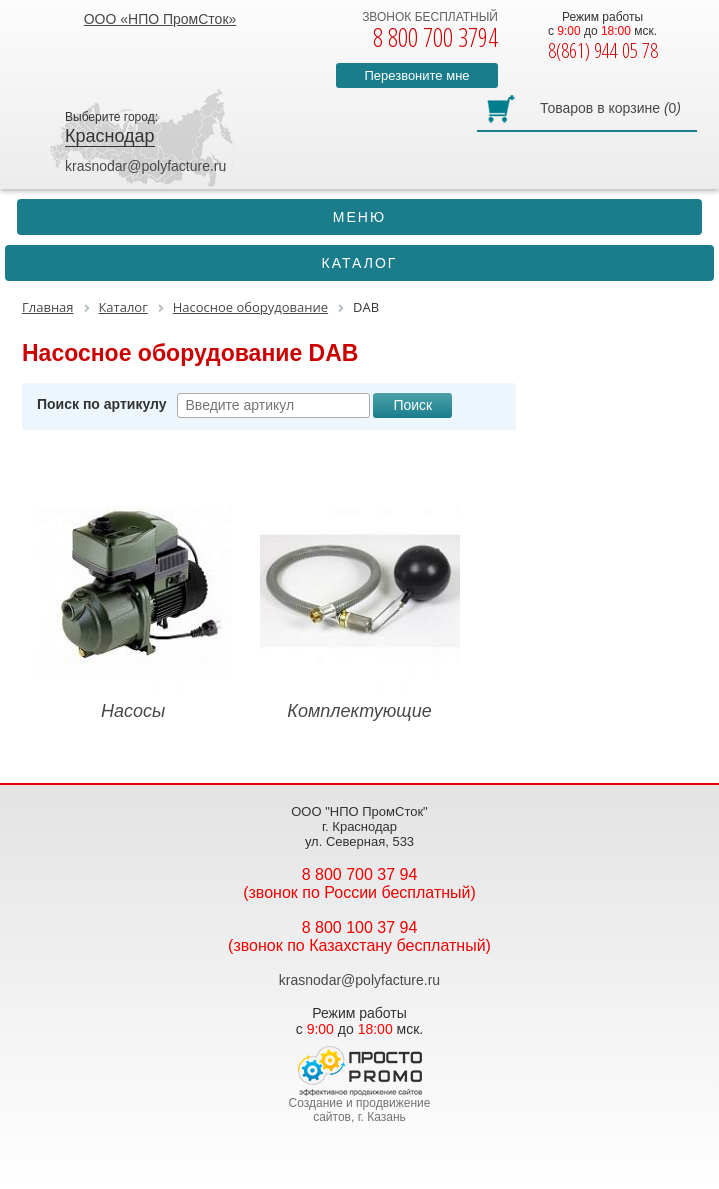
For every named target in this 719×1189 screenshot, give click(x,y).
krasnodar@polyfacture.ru (145, 166)
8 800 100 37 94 (360, 927)
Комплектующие (359, 606)
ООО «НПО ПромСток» (160, 19)
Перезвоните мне (416, 75)
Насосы (133, 606)
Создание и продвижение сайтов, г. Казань (360, 1110)
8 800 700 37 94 (360, 874)
